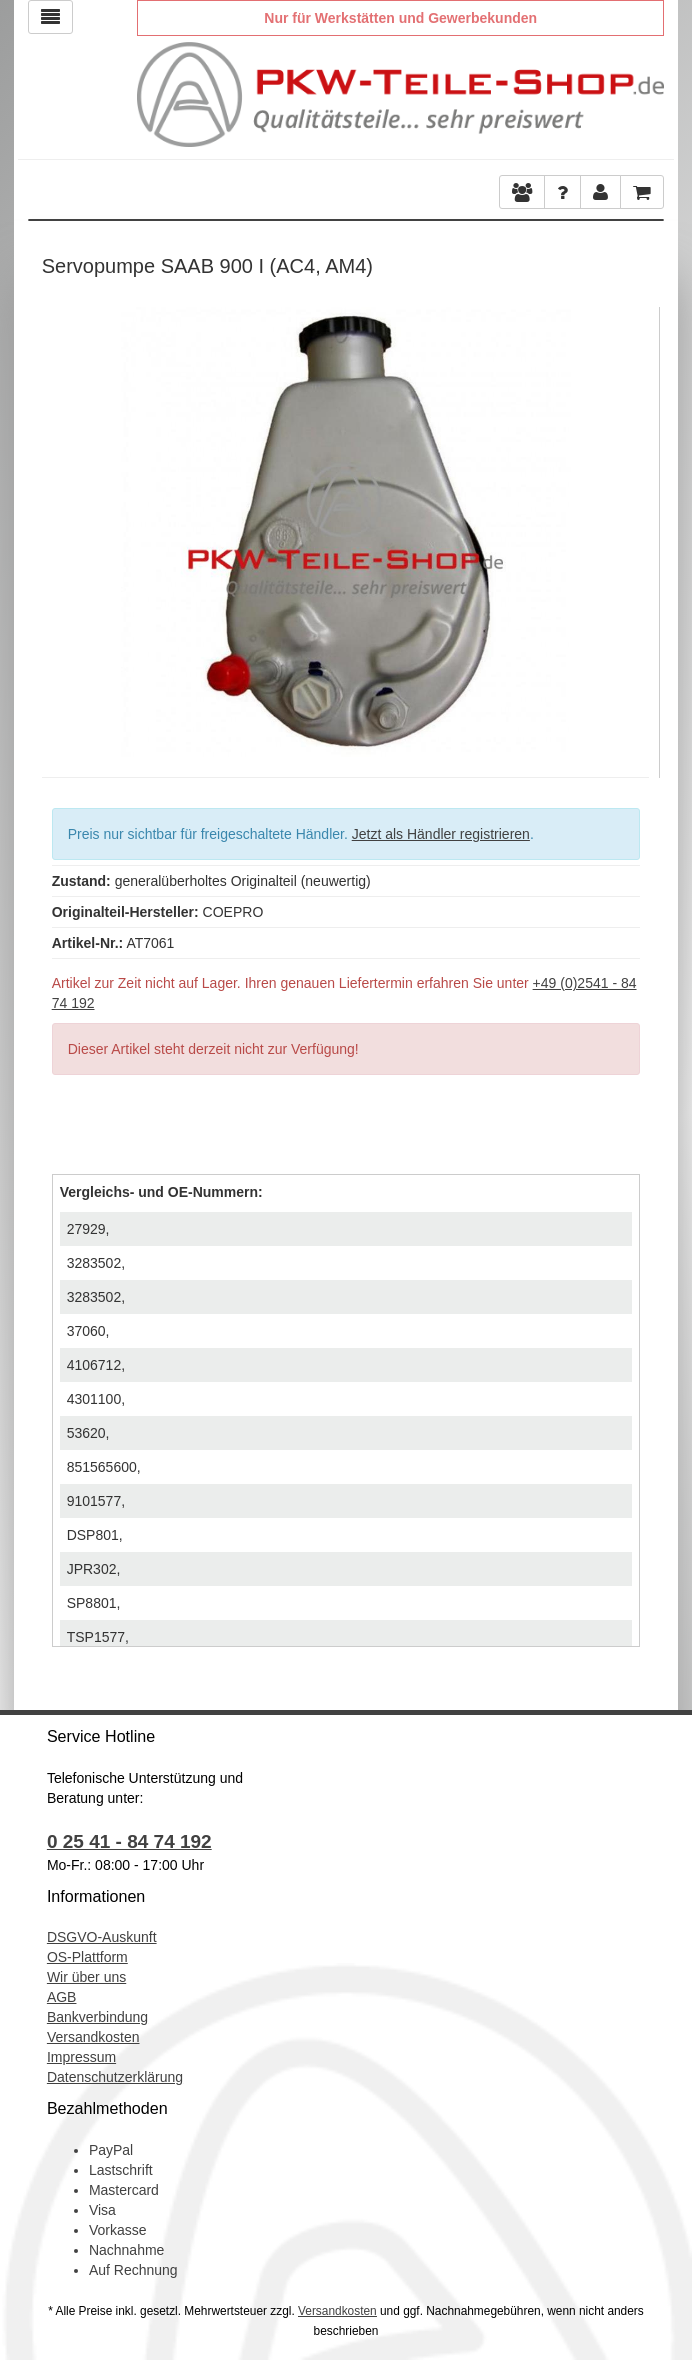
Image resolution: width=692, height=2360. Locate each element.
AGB (62, 1997)
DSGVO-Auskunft (102, 1937)
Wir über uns (86, 1977)
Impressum (81, 2057)
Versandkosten (93, 2037)
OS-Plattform (87, 1957)
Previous (57, 527)
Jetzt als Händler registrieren (441, 834)
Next (634, 527)
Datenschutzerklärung (115, 2077)
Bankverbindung (97, 2017)
